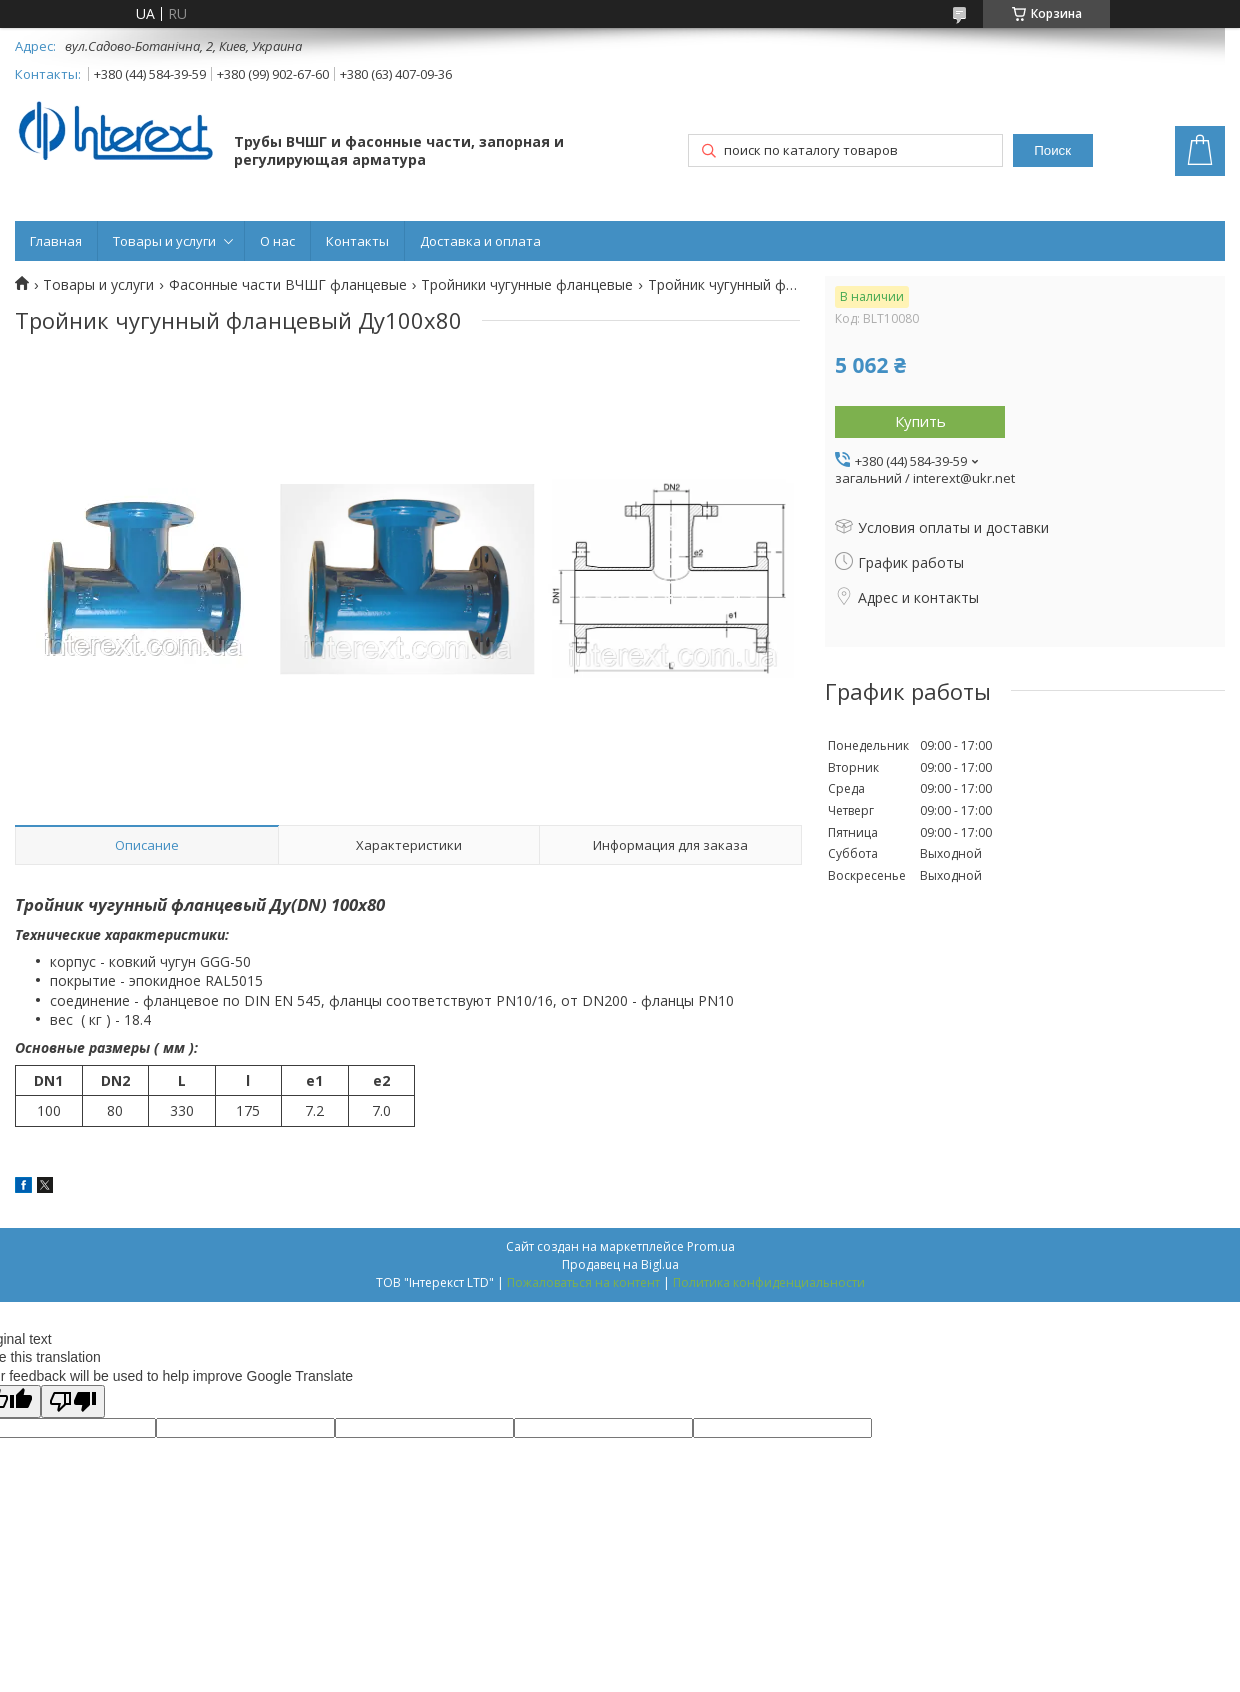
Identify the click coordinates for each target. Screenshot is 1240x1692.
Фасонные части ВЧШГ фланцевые (288, 285)
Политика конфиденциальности (769, 1282)
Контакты (357, 241)
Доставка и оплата (480, 241)
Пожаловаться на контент (583, 1282)
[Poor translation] (73, 1401)
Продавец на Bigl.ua (620, 1264)
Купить (920, 421)
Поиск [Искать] (1052, 150)
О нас (277, 241)
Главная (56, 241)
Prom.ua (711, 1246)
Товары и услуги (164, 241)
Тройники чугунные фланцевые (527, 285)
